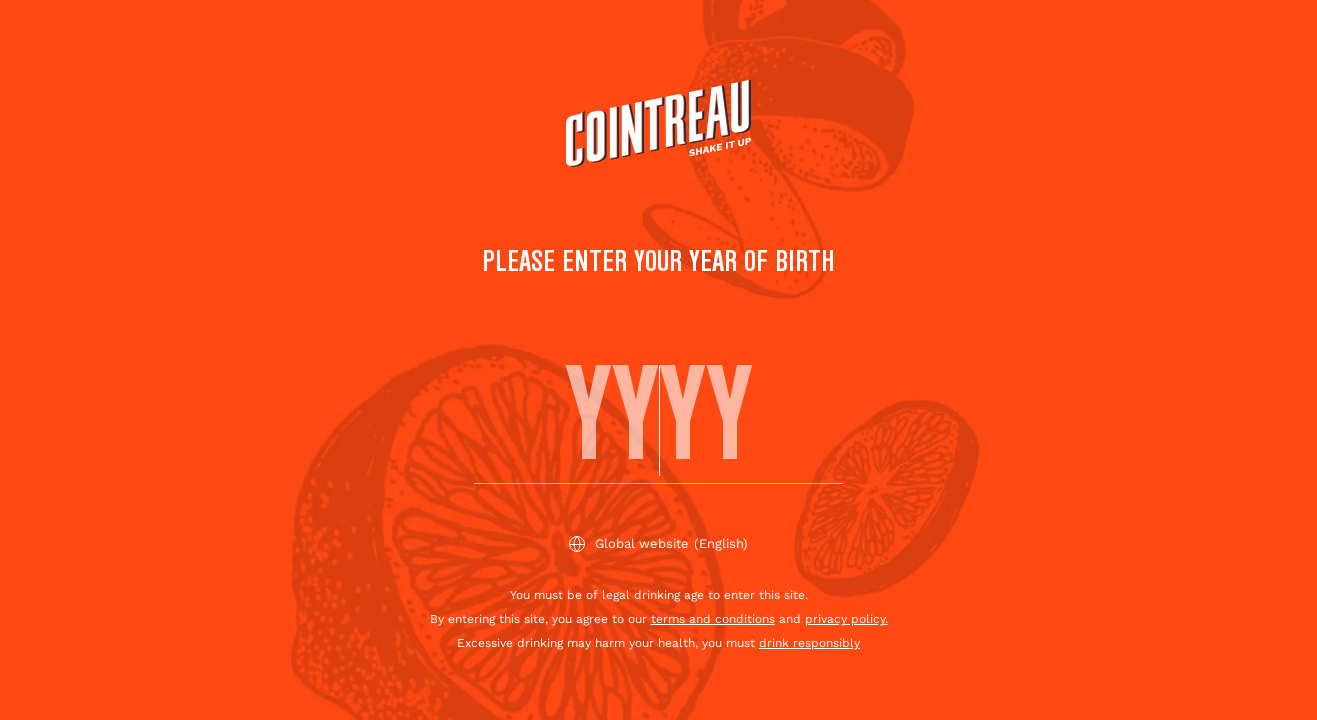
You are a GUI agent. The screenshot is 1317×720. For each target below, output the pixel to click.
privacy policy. (846, 619)
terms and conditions (713, 619)
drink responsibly (809, 643)
